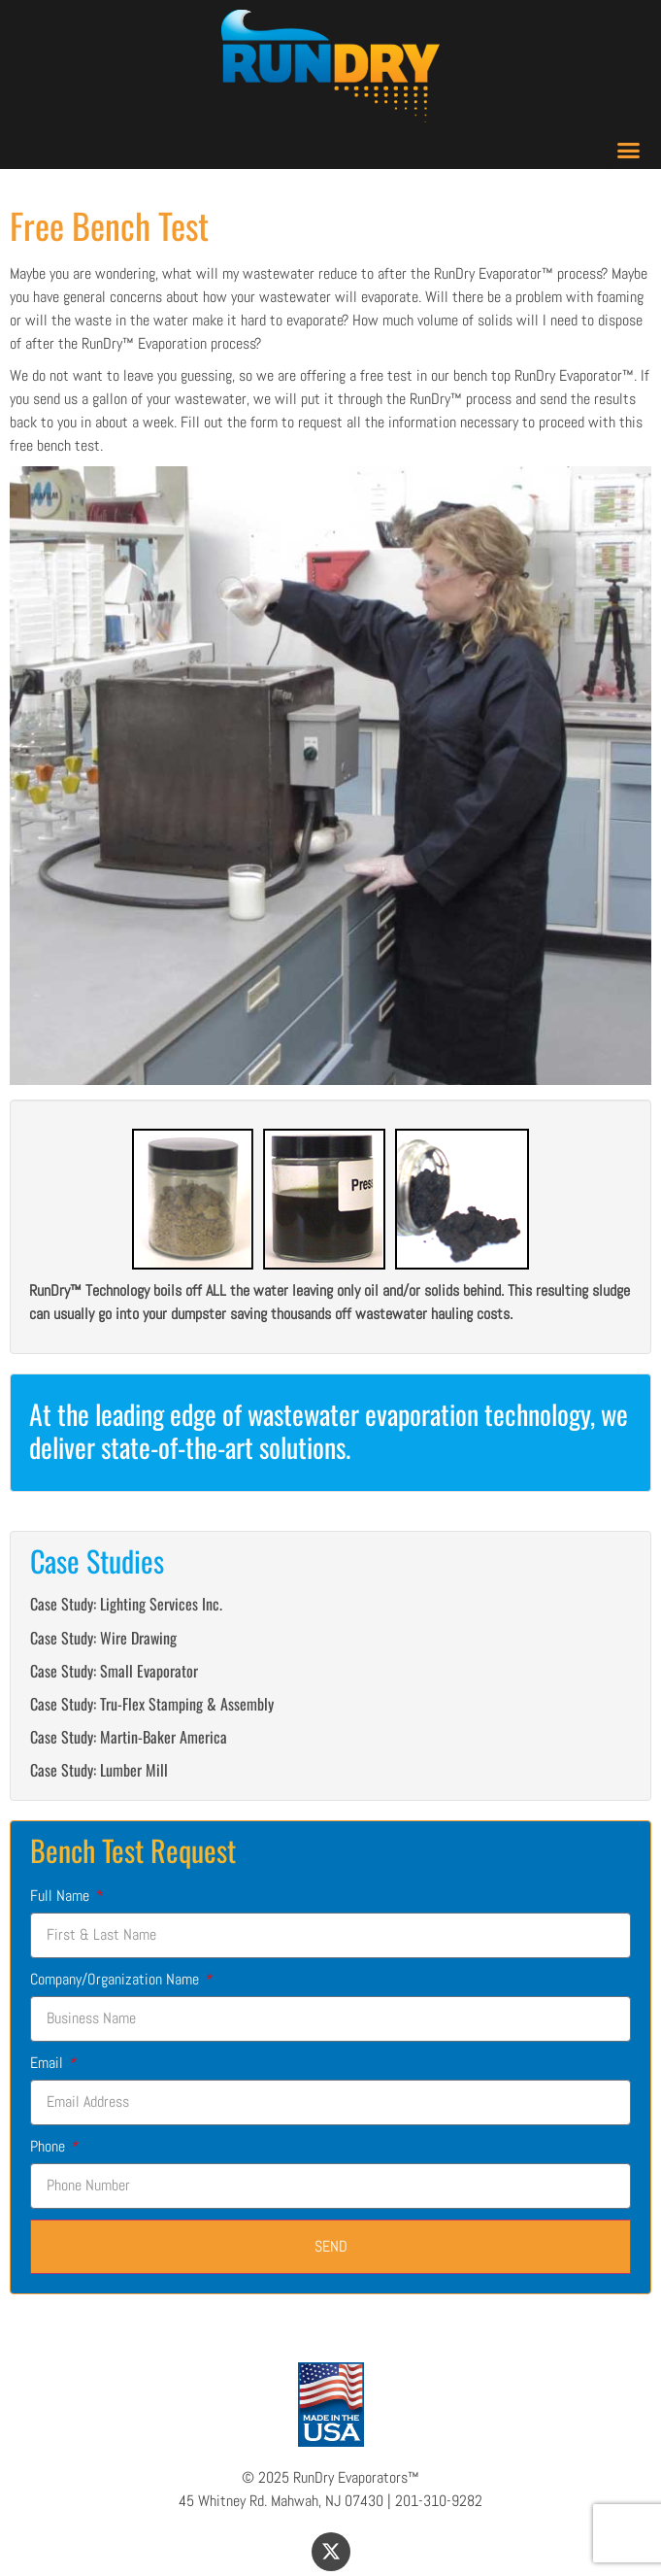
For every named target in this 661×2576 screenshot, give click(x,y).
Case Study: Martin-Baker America (128, 1736)
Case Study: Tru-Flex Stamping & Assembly (152, 1703)
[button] (629, 150)
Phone (49, 2146)
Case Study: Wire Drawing (103, 1637)
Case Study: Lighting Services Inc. (126, 1603)
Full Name (61, 1895)
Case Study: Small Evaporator (114, 1670)
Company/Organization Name (116, 1979)
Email (48, 2062)
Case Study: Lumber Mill (99, 1769)
